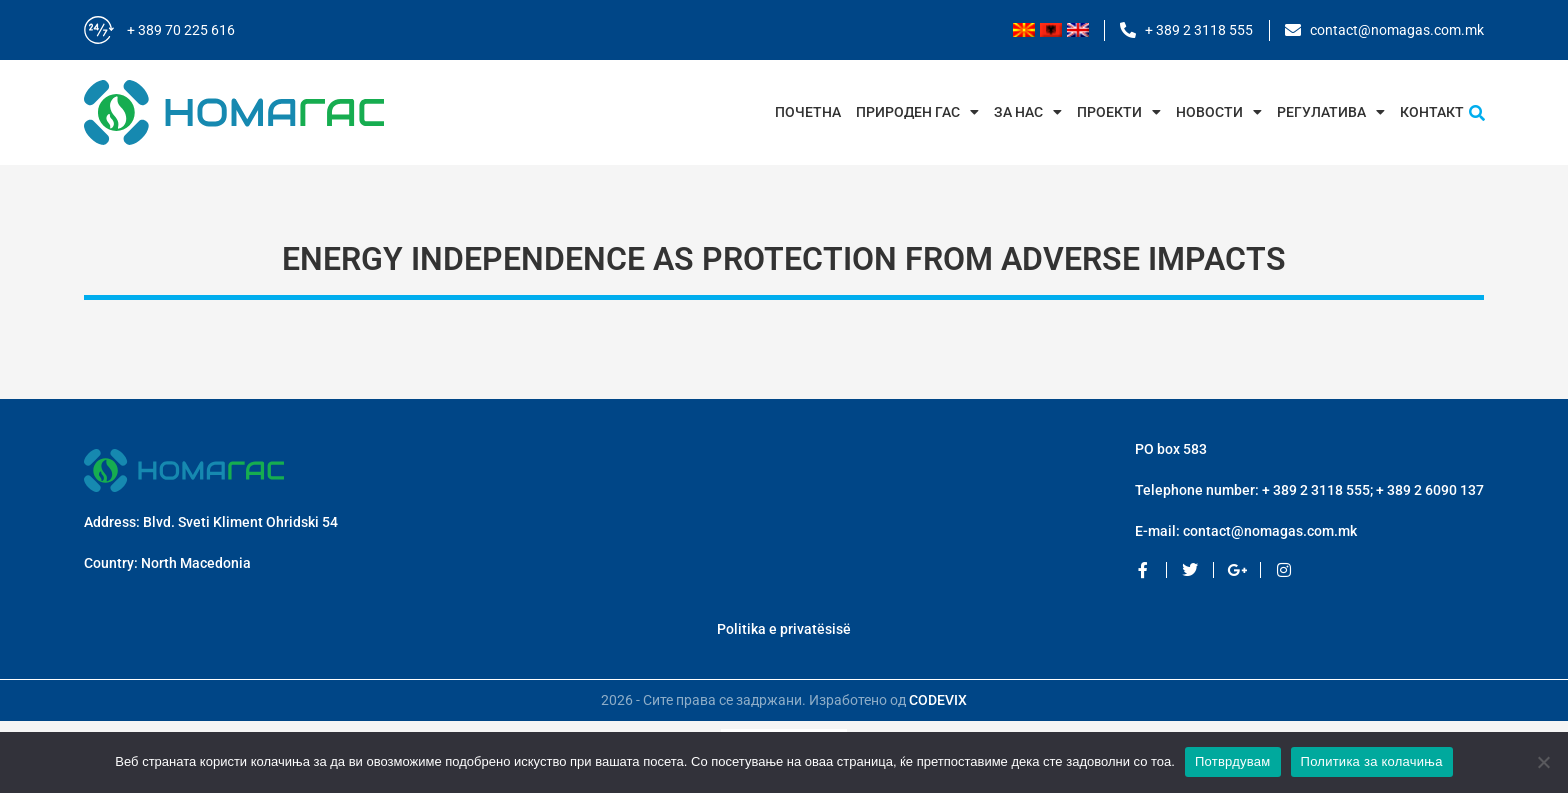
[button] (1477, 113)
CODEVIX (938, 700)
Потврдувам (1233, 761)
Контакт (1432, 112)
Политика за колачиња (1372, 761)
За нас (1028, 112)
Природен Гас (917, 112)
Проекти (1119, 112)
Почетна (808, 112)
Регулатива (1331, 112)
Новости (1219, 112)
